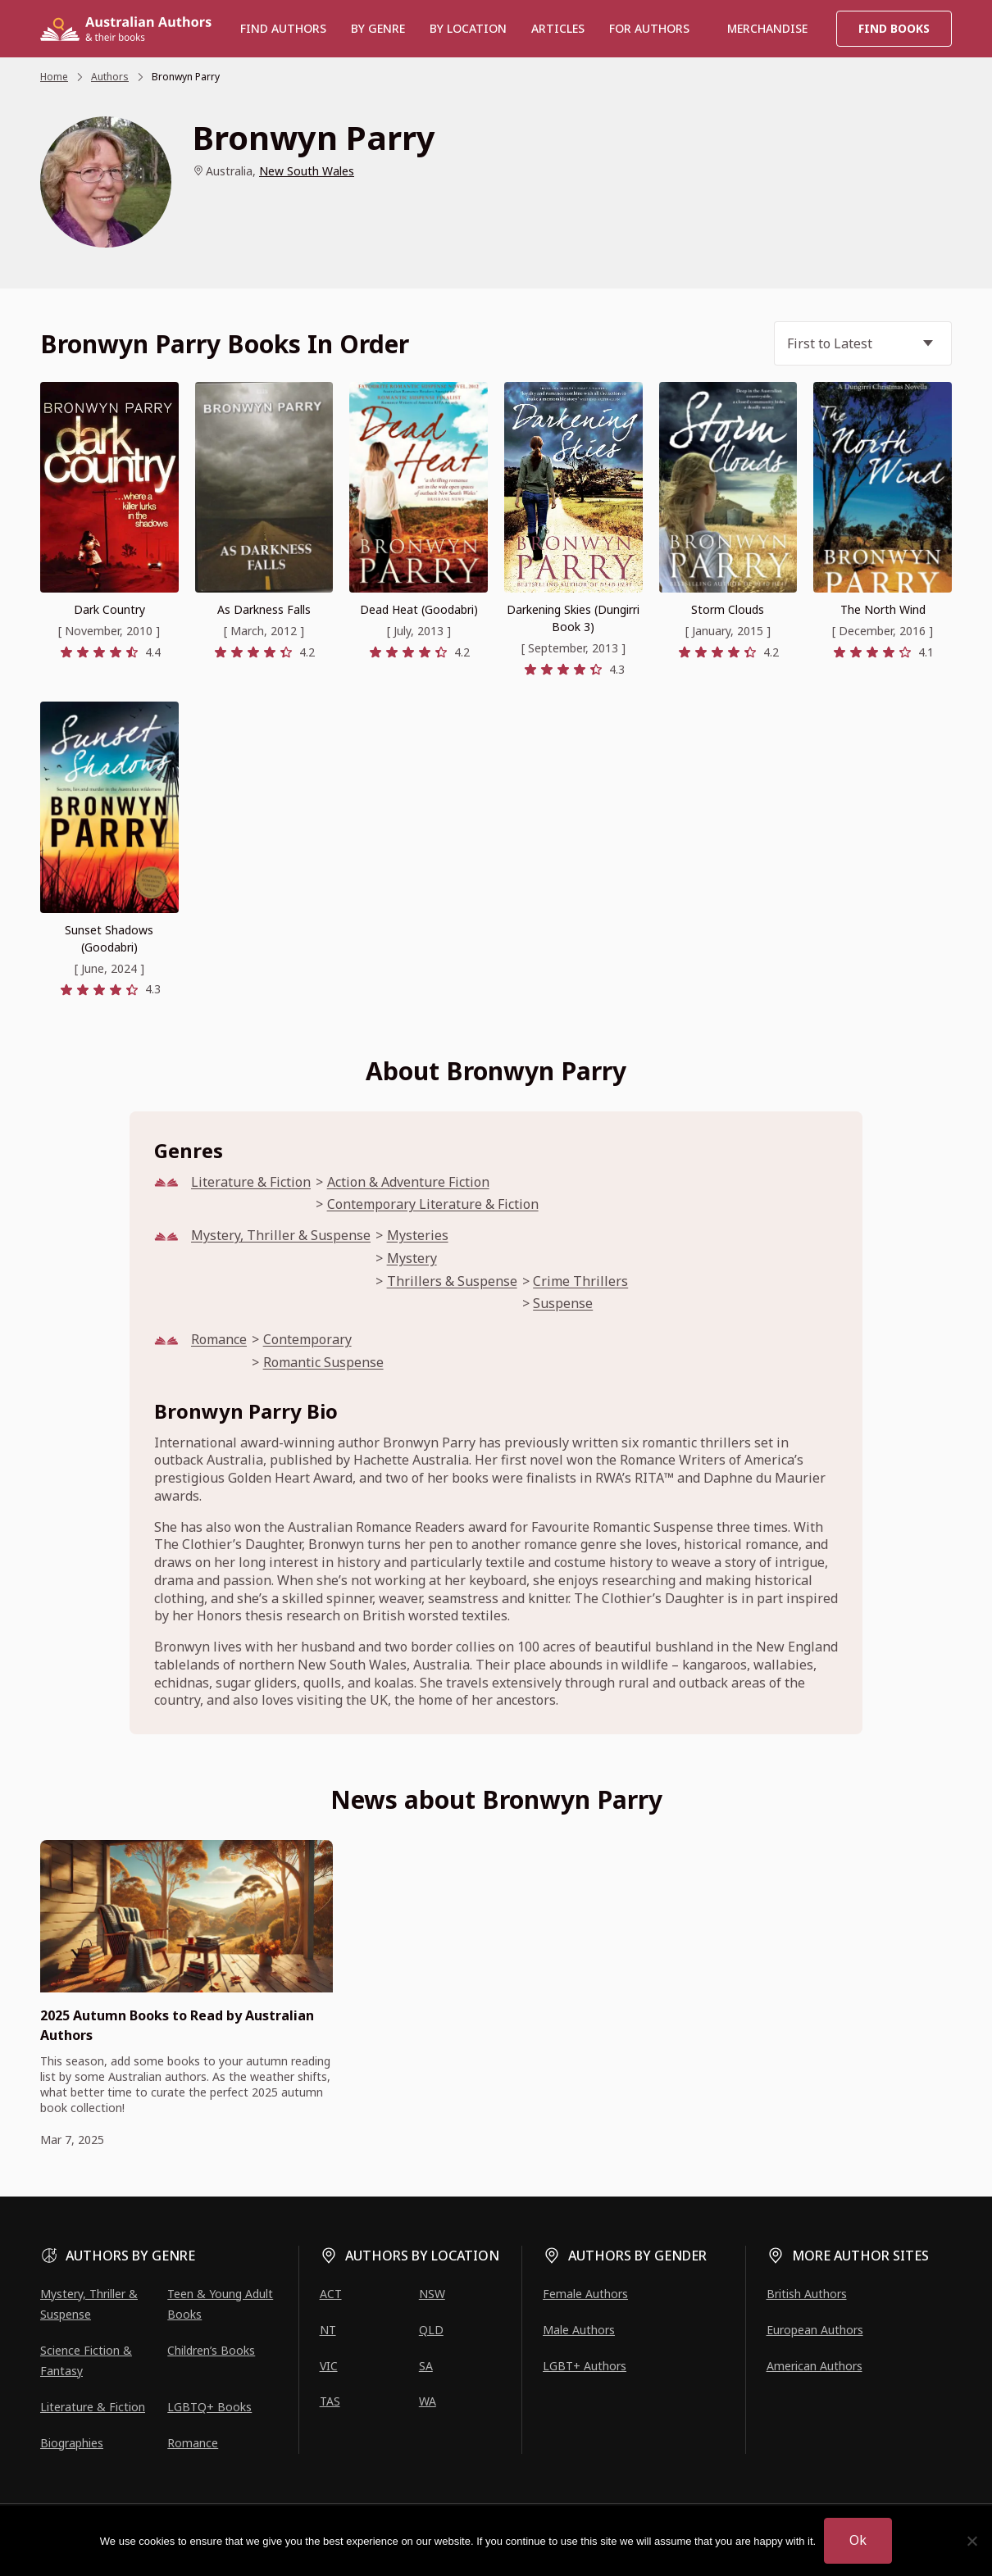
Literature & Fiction (251, 1182)
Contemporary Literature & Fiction (433, 1204)
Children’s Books (211, 2350)
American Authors (814, 2366)
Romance (219, 1339)
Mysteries (417, 1235)
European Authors (815, 2329)
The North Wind (883, 609)
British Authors (807, 2293)
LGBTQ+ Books (209, 2407)
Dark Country (109, 609)
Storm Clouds (727, 609)
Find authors (283, 28)
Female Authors (585, 2293)
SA (426, 2366)
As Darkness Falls (264, 609)
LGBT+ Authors (584, 2366)
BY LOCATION (468, 28)
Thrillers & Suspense (452, 1281)
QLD (431, 2329)
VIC (329, 2366)
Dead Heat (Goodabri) (419, 609)
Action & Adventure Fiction (408, 1182)
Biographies (71, 2443)
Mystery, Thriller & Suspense (281, 1235)
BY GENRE (378, 28)
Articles (558, 28)
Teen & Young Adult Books (220, 2304)
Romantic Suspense (323, 1362)
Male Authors (579, 2329)
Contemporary (307, 1339)
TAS (330, 2401)
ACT (331, 2293)
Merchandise (767, 28)
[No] (971, 2541)
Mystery (412, 1258)
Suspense (563, 1303)
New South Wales (306, 171)
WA (427, 2401)
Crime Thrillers (580, 1281)
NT (328, 2329)
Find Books (894, 28)
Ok (858, 2540)
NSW (432, 2293)
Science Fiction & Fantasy (86, 2360)
